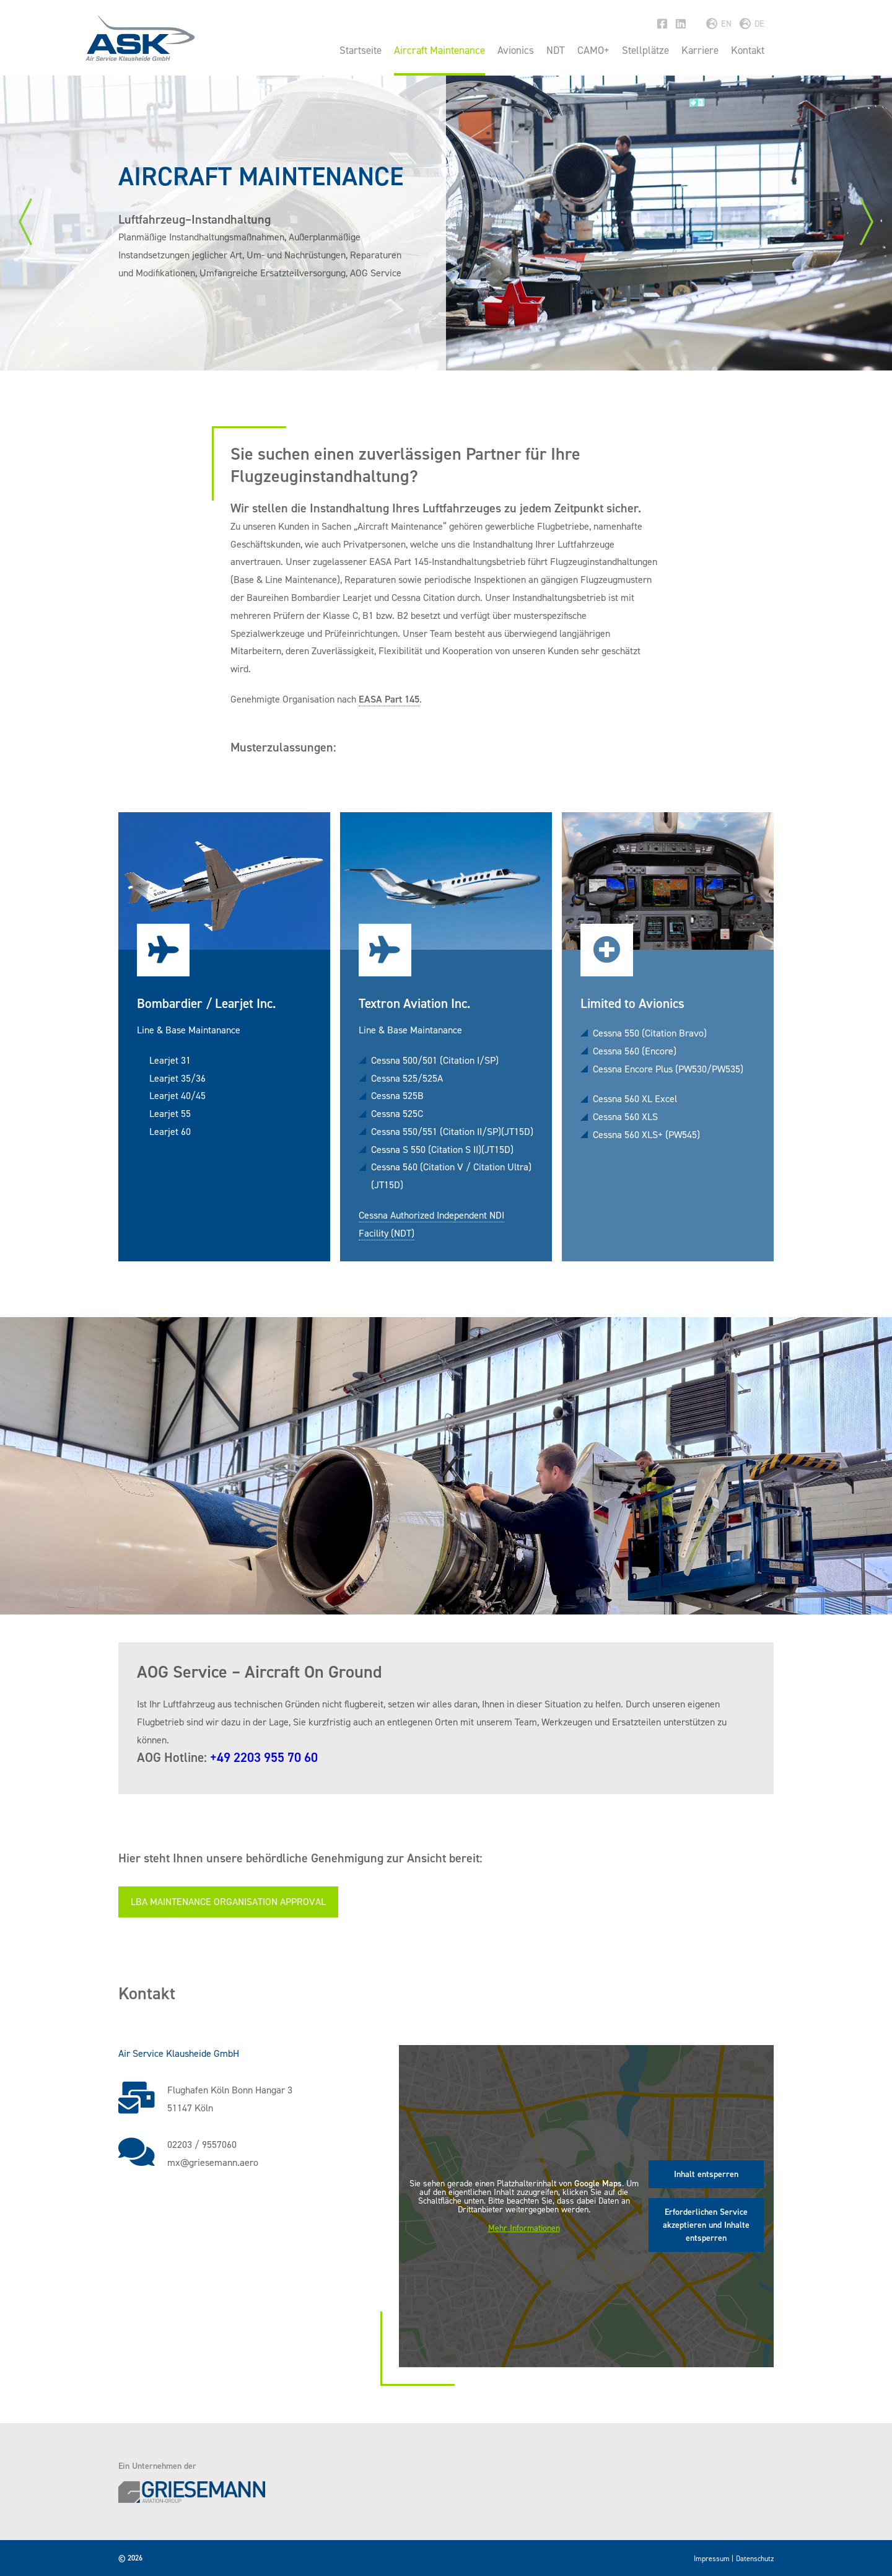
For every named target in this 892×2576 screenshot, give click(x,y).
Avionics (515, 50)
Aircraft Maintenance (439, 50)
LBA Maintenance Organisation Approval (228, 1901)
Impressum (712, 2559)
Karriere (700, 50)
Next (866, 222)
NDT (555, 50)
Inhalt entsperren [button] (706, 2174)
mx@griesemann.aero (212, 2162)
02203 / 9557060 (202, 2144)
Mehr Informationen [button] (524, 2228)
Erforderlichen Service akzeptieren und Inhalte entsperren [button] (706, 2225)
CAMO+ (593, 50)
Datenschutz (755, 2559)
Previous (25, 222)
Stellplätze (645, 50)
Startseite (360, 50)
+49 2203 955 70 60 (264, 1757)
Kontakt (747, 50)
